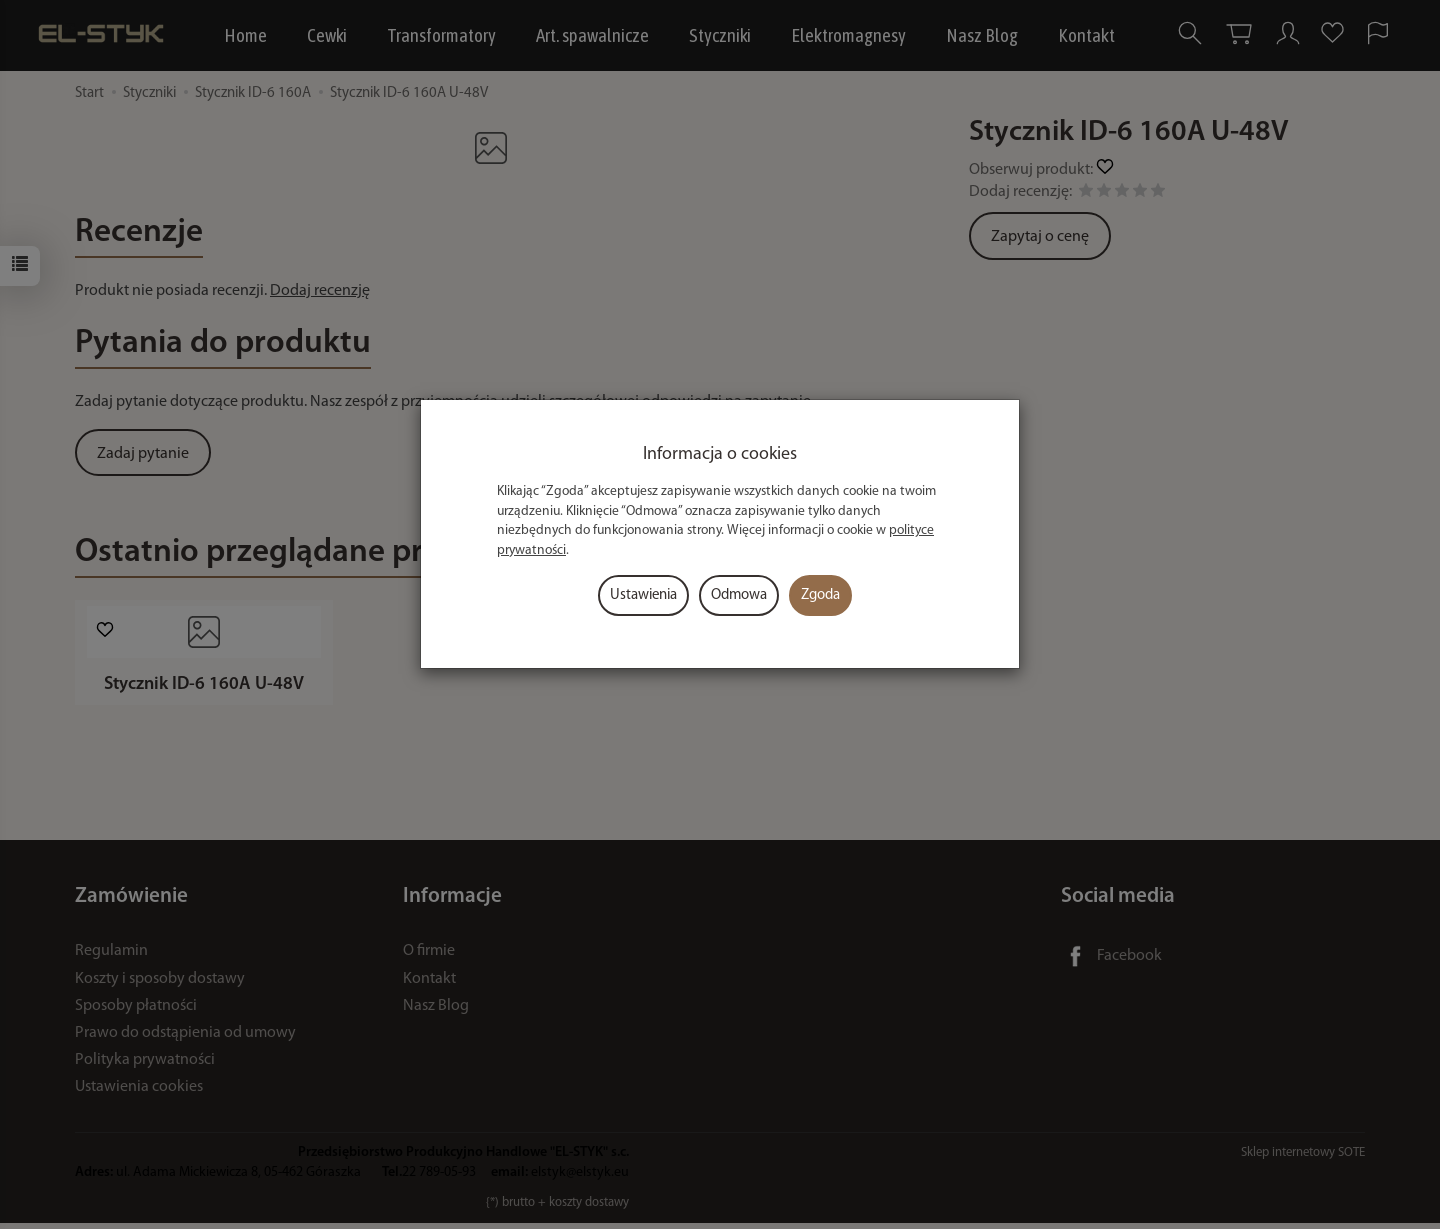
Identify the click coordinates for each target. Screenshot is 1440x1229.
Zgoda (820, 595)
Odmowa (739, 595)
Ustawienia (643, 595)
